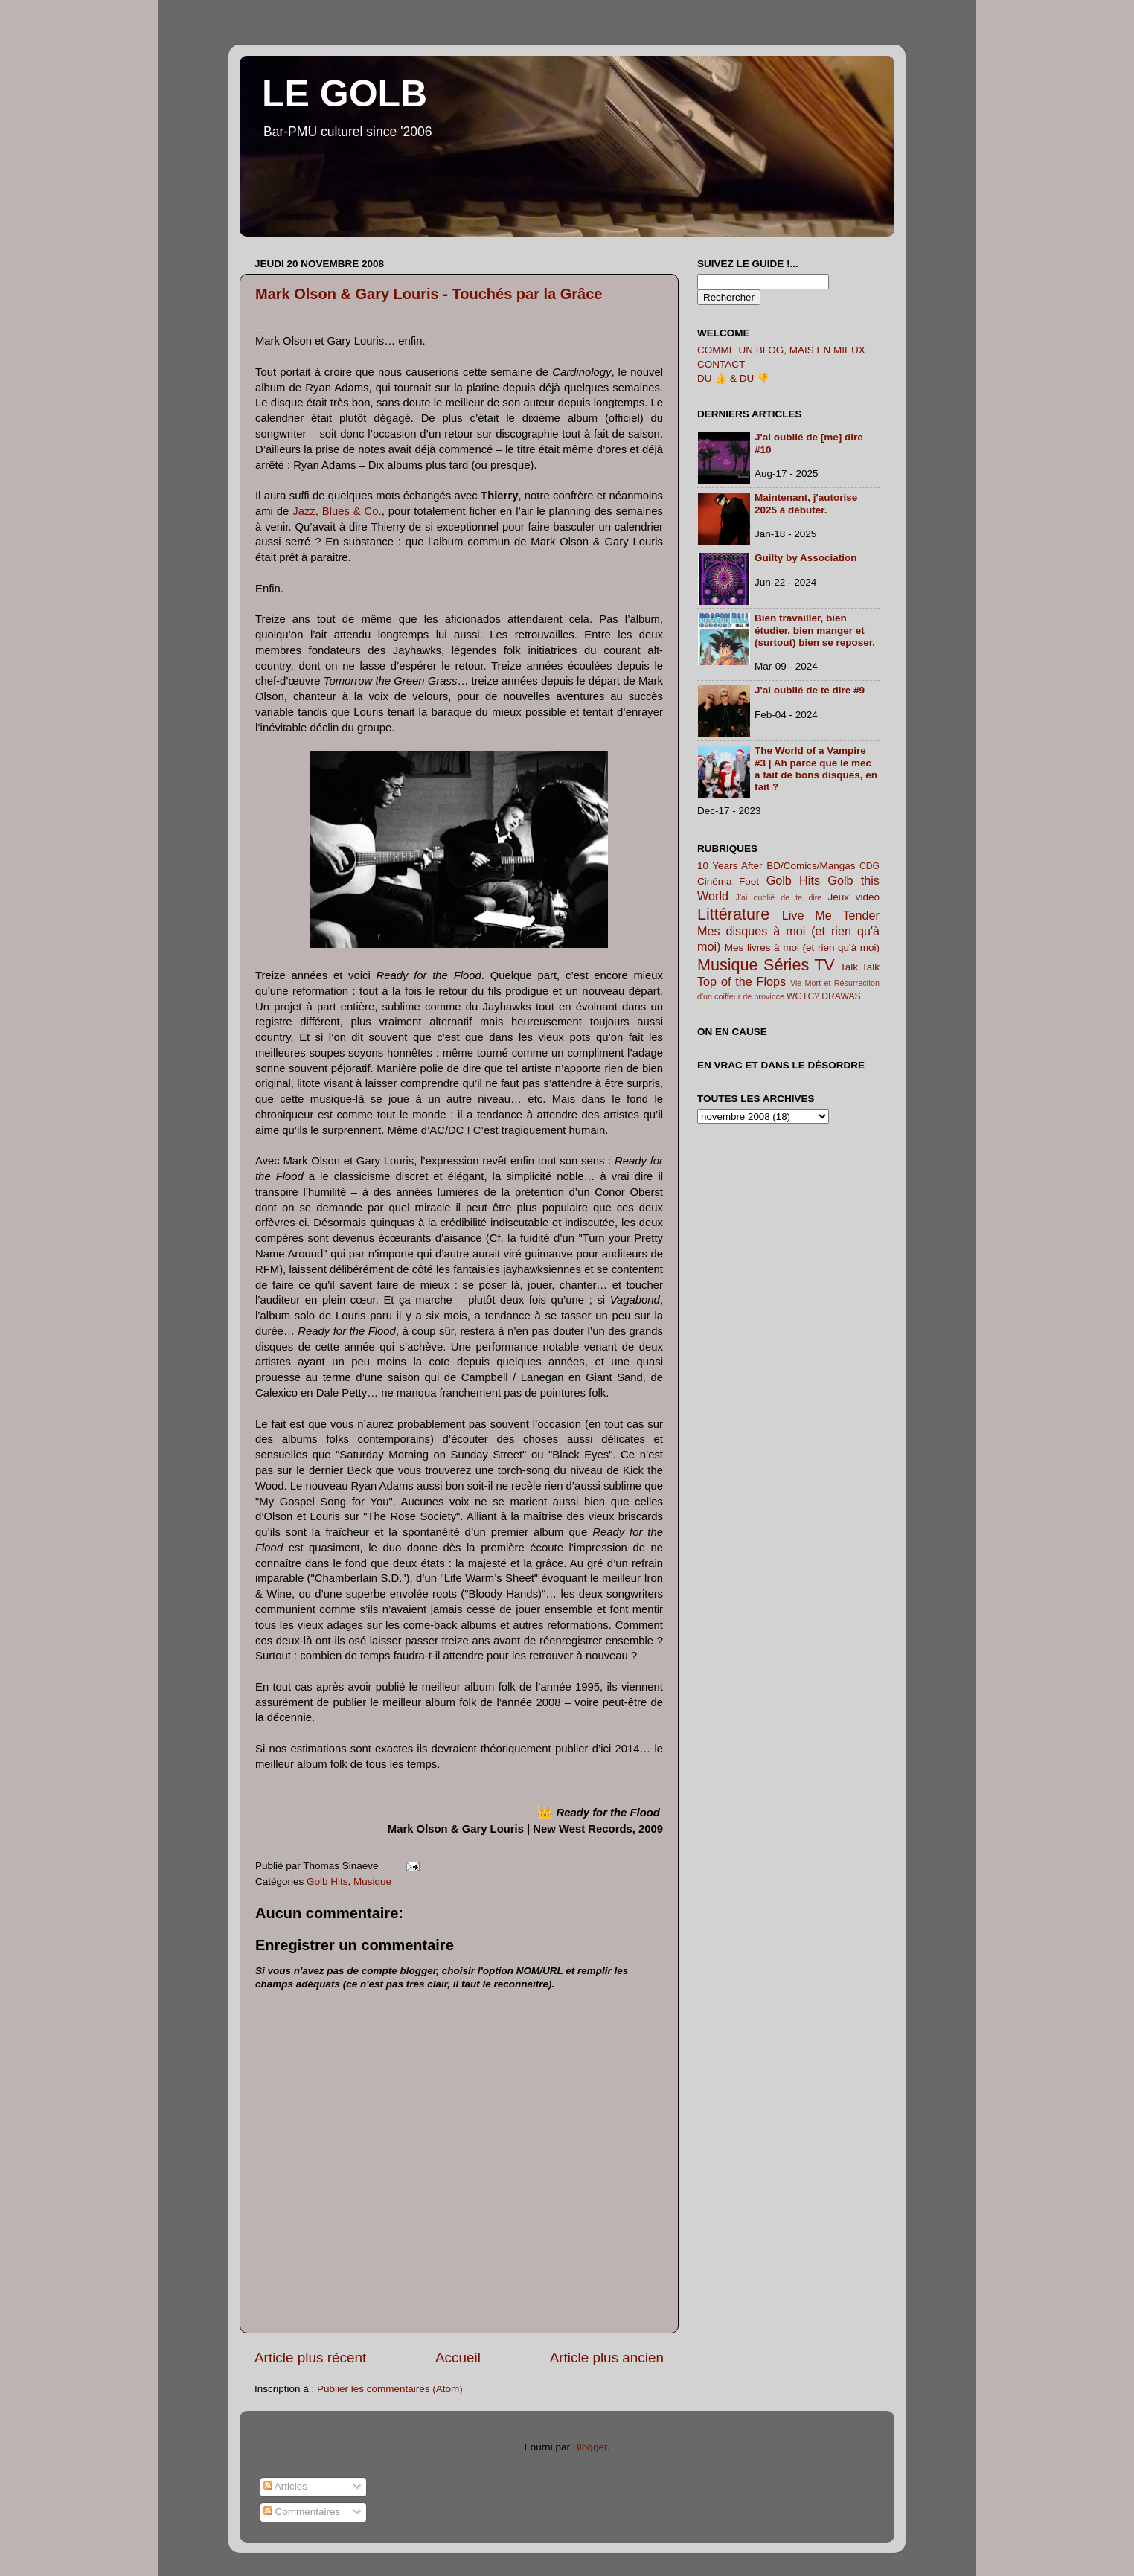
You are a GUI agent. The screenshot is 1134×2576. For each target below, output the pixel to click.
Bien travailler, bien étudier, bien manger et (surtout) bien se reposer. (815, 629)
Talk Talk (860, 967)
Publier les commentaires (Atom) (390, 2388)
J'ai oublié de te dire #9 (810, 690)
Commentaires (302, 2511)
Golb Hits (327, 1881)
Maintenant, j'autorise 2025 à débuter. (806, 503)
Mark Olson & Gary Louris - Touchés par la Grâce (428, 294)
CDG (869, 866)
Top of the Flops (741, 981)
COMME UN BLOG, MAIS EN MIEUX (781, 350)
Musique (372, 1881)
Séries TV (799, 964)
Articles (285, 2486)
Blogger (590, 2446)
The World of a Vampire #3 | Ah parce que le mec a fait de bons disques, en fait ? (816, 768)
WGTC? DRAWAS (824, 996)
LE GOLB (344, 94)
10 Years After (730, 865)
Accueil (458, 2357)
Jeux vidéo (853, 897)
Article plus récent (310, 2357)
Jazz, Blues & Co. (336, 511)
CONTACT (721, 364)
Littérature (733, 914)
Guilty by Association (806, 557)
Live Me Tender (831, 915)
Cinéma (714, 881)
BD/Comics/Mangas (810, 865)
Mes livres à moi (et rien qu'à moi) (802, 947)
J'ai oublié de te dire (779, 897)
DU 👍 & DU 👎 (733, 378)
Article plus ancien (607, 2357)
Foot (749, 881)
